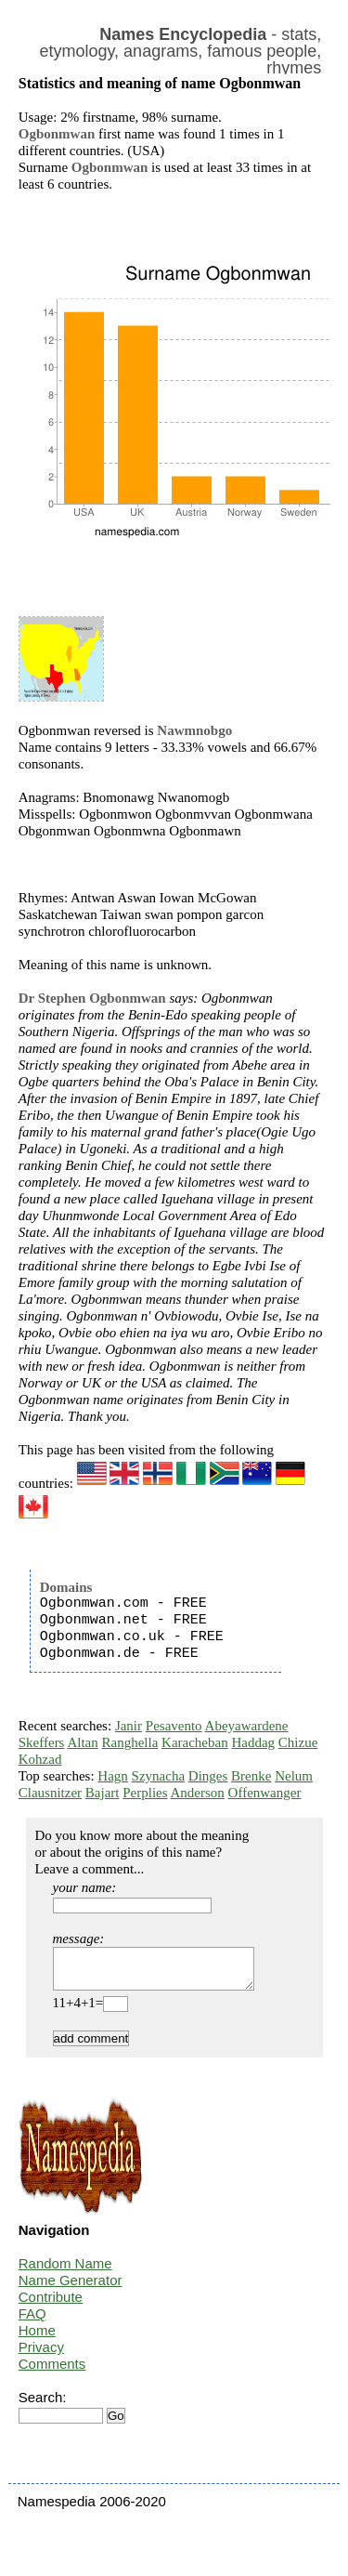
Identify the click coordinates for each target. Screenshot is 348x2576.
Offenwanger (265, 1792)
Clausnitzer (50, 1792)
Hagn (112, 1775)
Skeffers (42, 1742)
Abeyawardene (247, 1725)
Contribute (51, 2305)
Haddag (253, 1742)
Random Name (65, 2272)
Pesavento (174, 1725)
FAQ (32, 2322)
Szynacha (158, 1775)
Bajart (102, 1792)
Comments (52, 2372)
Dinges (208, 1775)
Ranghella (129, 1742)
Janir (128, 1725)
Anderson (198, 1792)
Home (37, 2338)
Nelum (294, 1775)
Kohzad (40, 1759)
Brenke (251, 1775)
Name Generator (70, 2288)
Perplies (144, 1792)
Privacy (41, 2355)
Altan (82, 1742)
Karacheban (194, 1742)
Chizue (298, 1742)
